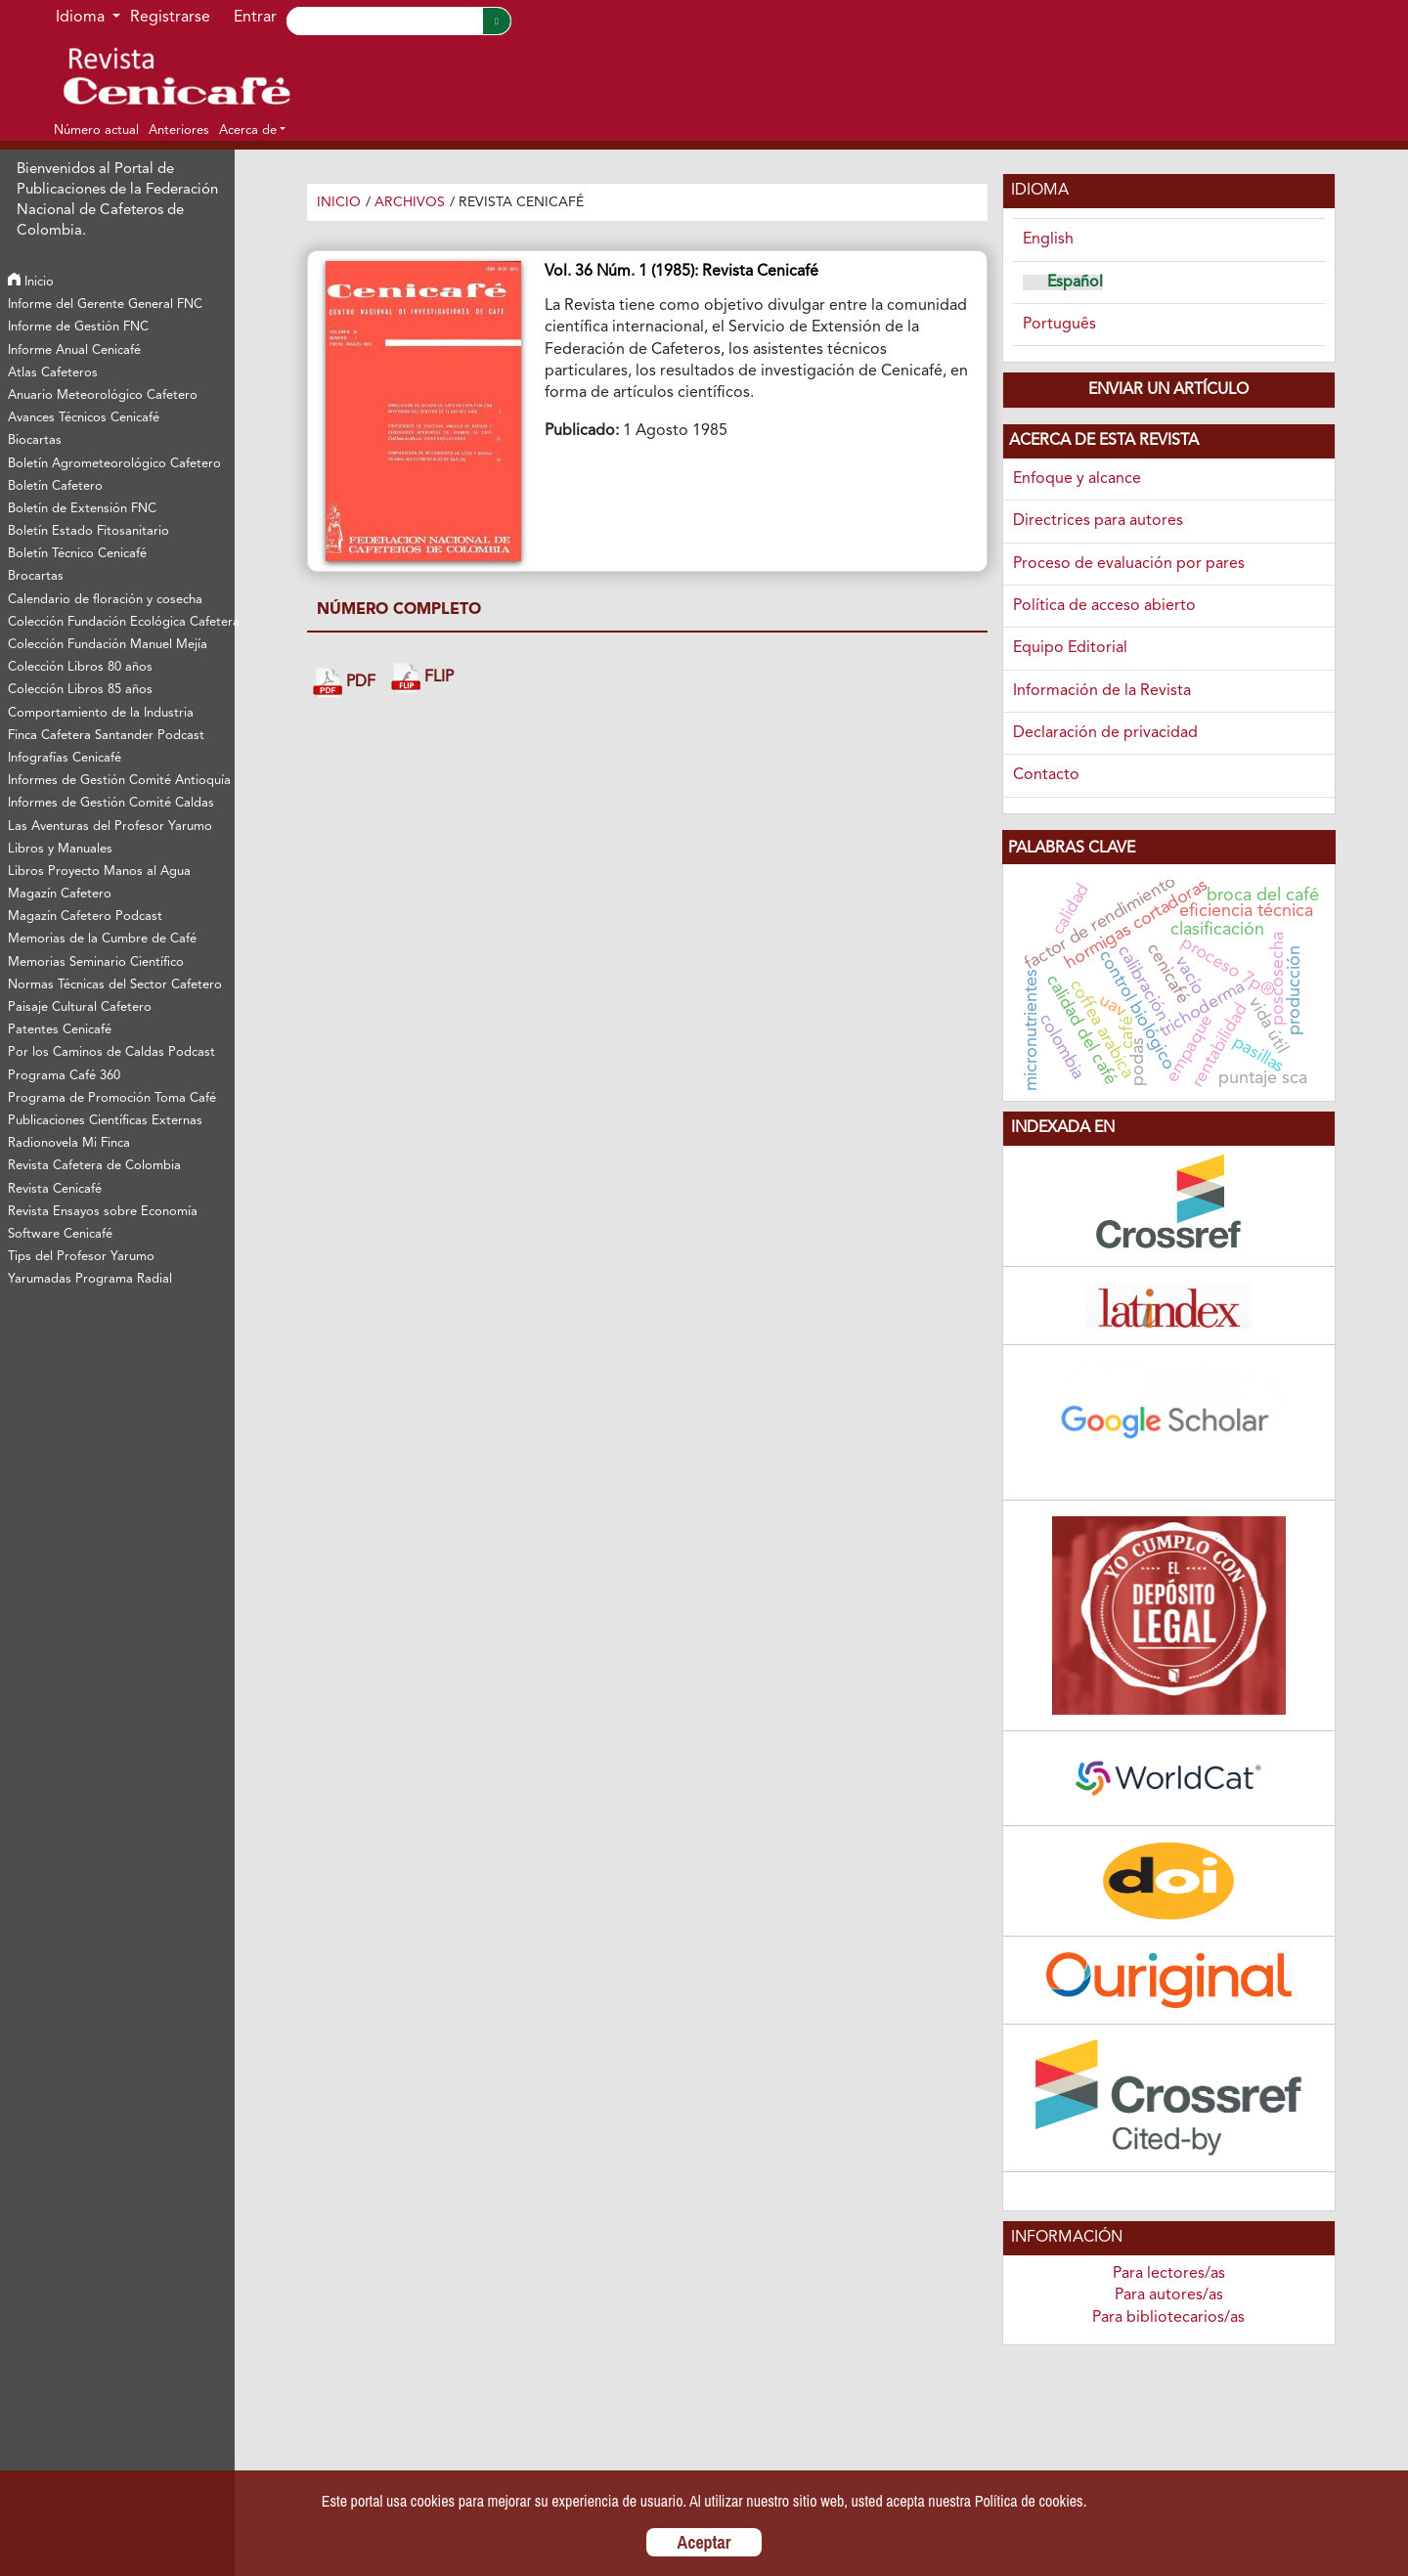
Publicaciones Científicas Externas (105, 1120)
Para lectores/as (1169, 2274)
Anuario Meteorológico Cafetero (103, 395)
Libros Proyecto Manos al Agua (99, 871)
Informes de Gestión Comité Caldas (111, 803)
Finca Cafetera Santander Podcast (106, 735)
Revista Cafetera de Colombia (94, 1165)
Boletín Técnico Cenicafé (77, 553)
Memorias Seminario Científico (96, 962)
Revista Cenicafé (55, 1189)
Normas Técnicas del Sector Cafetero (115, 985)
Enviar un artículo (1168, 390)
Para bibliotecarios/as (1168, 2318)
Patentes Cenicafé (59, 1030)
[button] (252, 130)
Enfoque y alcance (1077, 479)
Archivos (409, 202)
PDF (344, 683)
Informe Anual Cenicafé (74, 350)
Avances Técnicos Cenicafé (83, 418)
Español (1075, 282)
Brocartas (36, 576)
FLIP (422, 678)
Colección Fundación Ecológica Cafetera (120, 622)
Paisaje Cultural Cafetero (80, 1007)
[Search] (384, 21)
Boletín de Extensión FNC (82, 508)
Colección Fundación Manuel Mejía (107, 644)
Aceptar (704, 2542)
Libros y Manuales (60, 849)
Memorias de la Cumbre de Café (102, 939)
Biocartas (35, 440)
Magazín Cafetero (59, 894)
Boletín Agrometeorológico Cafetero (114, 464)
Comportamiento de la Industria (101, 713)
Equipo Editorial (1070, 648)
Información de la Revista (1102, 691)
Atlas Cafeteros (53, 373)
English (1048, 239)
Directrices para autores (1098, 521)
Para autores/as (1169, 2295)
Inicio (31, 282)
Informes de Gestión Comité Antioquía (119, 780)
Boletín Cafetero (55, 486)
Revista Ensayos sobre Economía (103, 1211)
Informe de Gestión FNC (78, 327)
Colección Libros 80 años (80, 667)
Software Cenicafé (60, 1234)
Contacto (1046, 775)
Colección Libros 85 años (80, 689)
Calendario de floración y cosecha (105, 599)
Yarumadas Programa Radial (90, 1279)
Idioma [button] (82, 17)
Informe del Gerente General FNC (105, 304)
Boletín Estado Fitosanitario (88, 531)
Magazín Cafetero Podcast (85, 916)
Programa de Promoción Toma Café (112, 1098)
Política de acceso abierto (1104, 606)
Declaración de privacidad (1105, 733)
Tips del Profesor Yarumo (81, 1256)
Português (1059, 324)
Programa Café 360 (64, 1076)
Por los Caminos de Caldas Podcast (111, 1052)
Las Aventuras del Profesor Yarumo (110, 826)
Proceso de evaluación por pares (1129, 564)
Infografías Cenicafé (64, 758)
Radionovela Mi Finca (69, 1143)
